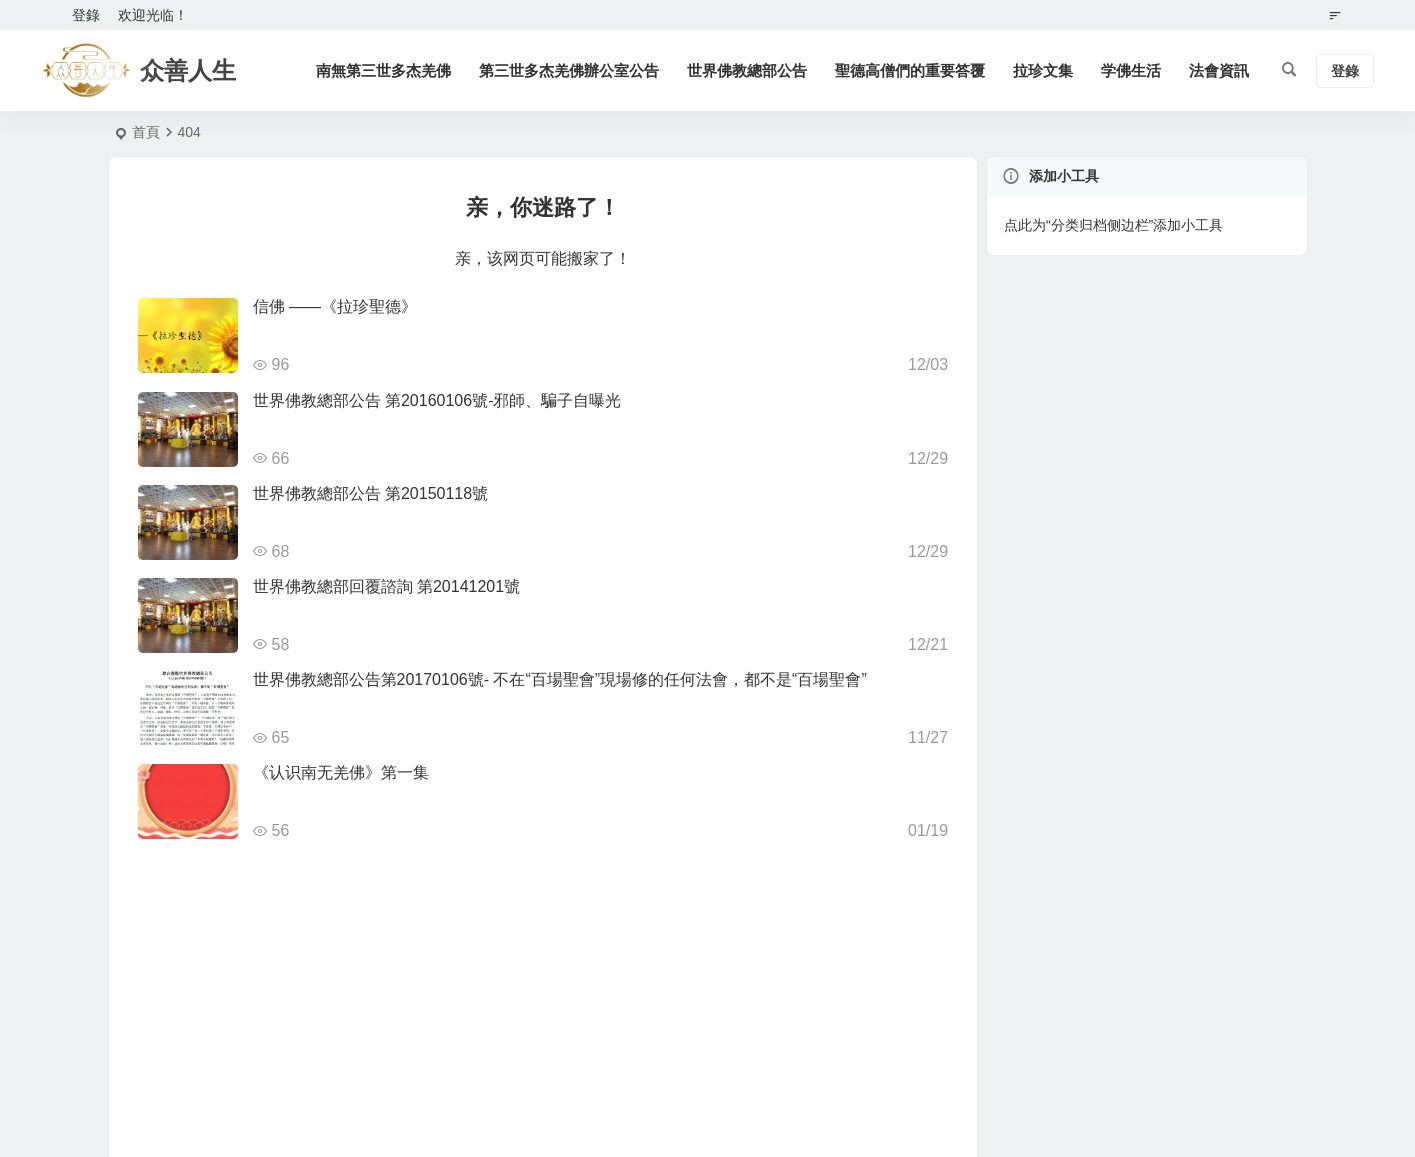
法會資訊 (1220, 70)
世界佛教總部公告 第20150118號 (371, 493)
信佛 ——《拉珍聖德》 (335, 306)
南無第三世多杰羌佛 (384, 70)
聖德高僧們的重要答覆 (911, 70)
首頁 (146, 132)
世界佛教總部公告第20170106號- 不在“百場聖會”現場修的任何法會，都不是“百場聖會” (560, 679)
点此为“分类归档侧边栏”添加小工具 (1113, 225)
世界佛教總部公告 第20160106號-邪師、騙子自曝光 (437, 400)
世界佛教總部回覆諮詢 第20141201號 (387, 586)
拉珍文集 (1044, 70)
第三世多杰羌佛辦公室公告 (570, 70)
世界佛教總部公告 (748, 70)
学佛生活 (1132, 70)
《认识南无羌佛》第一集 (341, 772)
